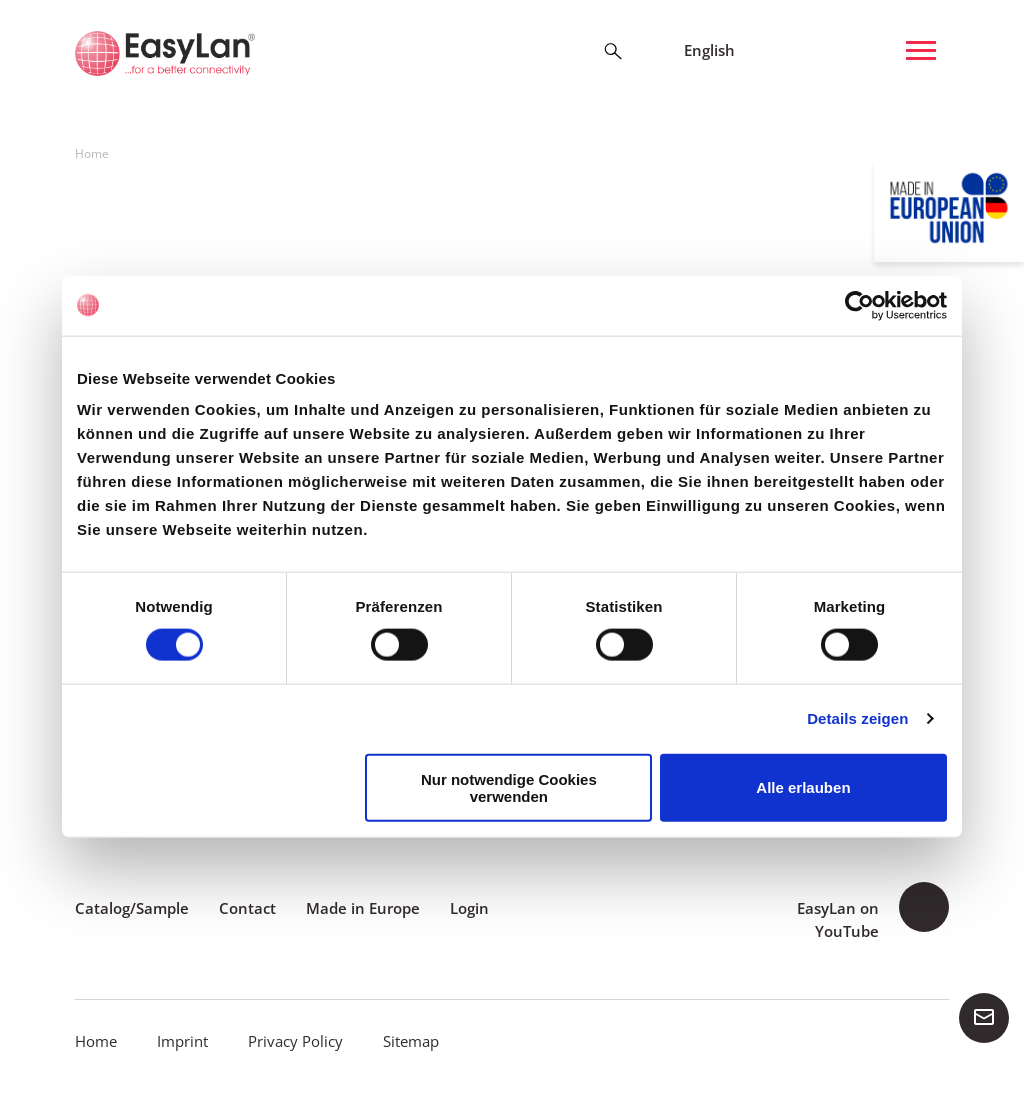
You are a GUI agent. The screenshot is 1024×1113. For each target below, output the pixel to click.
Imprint (182, 1041)
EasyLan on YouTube (838, 919)
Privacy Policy (295, 1041)
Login (469, 908)
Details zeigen (857, 718)
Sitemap (411, 1041)
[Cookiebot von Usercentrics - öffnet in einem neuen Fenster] (859, 305)
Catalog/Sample (132, 908)
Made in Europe (363, 908)
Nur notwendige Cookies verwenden (509, 787)
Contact (247, 908)
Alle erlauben (803, 787)
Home (96, 1041)
